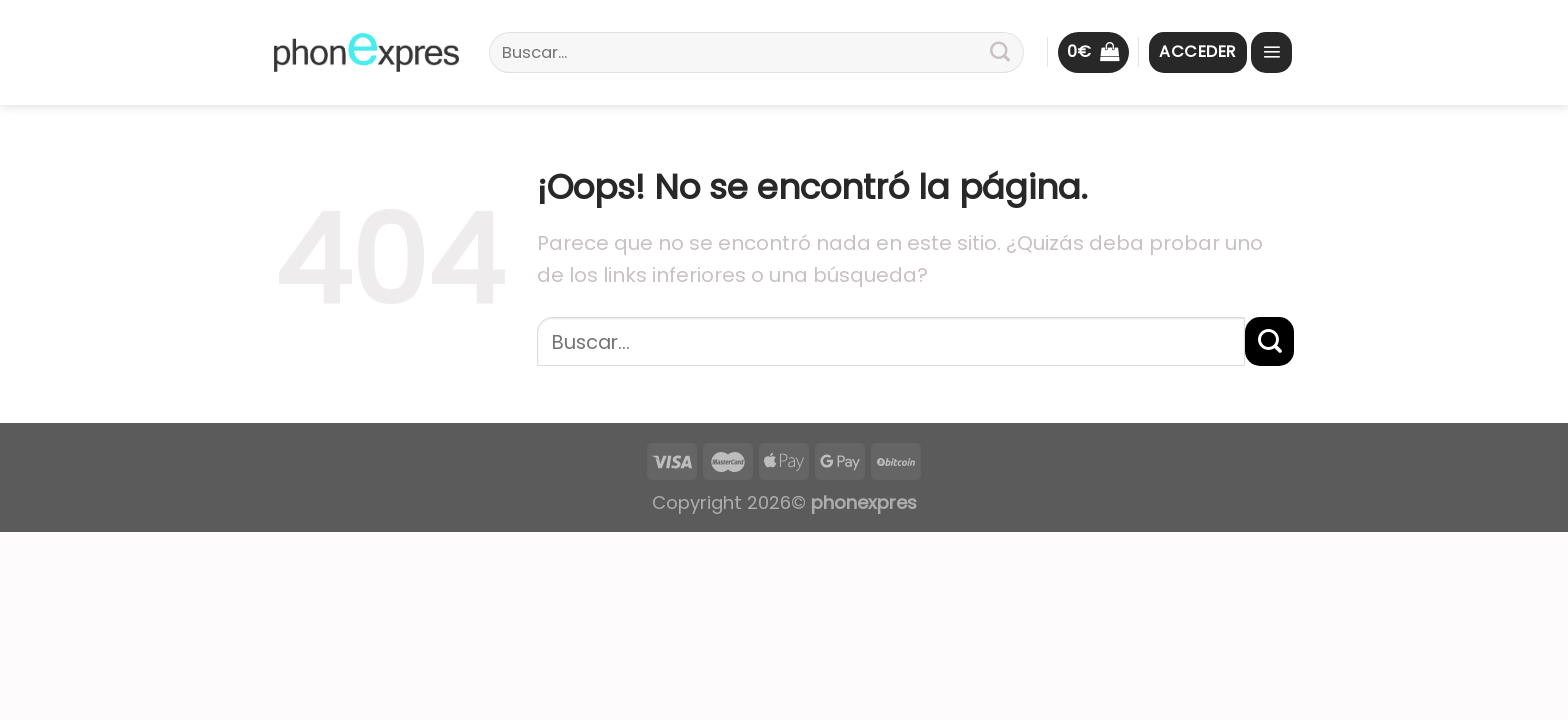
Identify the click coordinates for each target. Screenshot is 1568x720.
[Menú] (1271, 52)
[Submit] (1000, 53)
